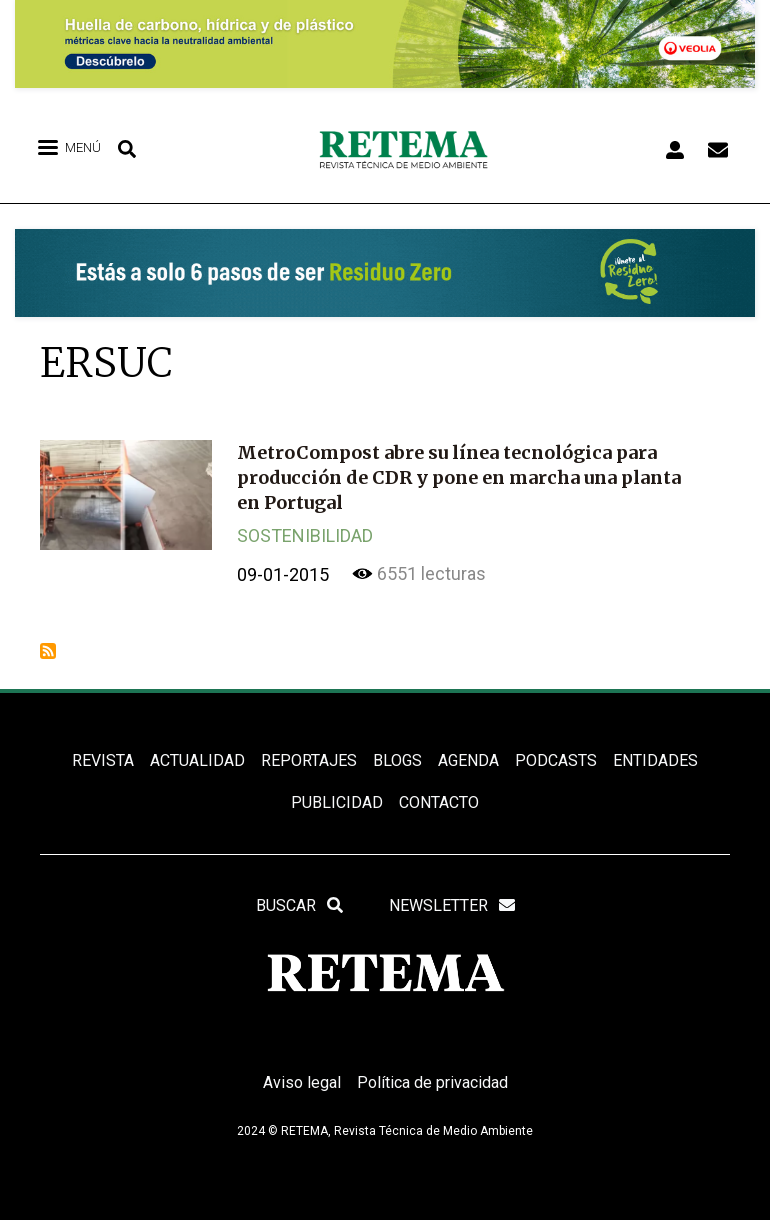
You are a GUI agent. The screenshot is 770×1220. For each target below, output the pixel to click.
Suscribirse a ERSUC (48, 651)
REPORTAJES (309, 760)
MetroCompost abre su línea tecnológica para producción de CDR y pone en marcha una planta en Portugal (459, 477)
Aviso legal (302, 1082)
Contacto (439, 802)
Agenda (468, 760)
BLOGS (397, 760)
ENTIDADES (655, 760)
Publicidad (337, 802)
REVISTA (103, 760)
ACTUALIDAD (197, 760)
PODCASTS (556, 760)
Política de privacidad (432, 1082)
